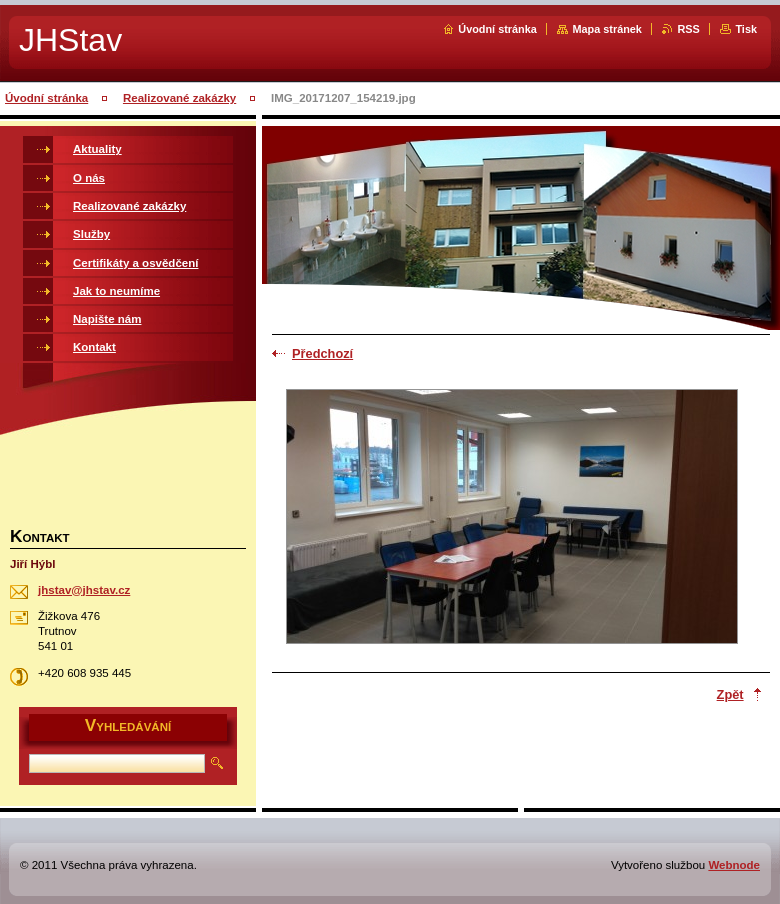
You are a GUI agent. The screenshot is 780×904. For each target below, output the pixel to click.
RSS (688, 29)
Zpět (730, 694)
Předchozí (322, 353)
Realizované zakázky (179, 98)
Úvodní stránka (497, 29)
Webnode (734, 865)
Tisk (746, 29)
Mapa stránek (607, 29)
